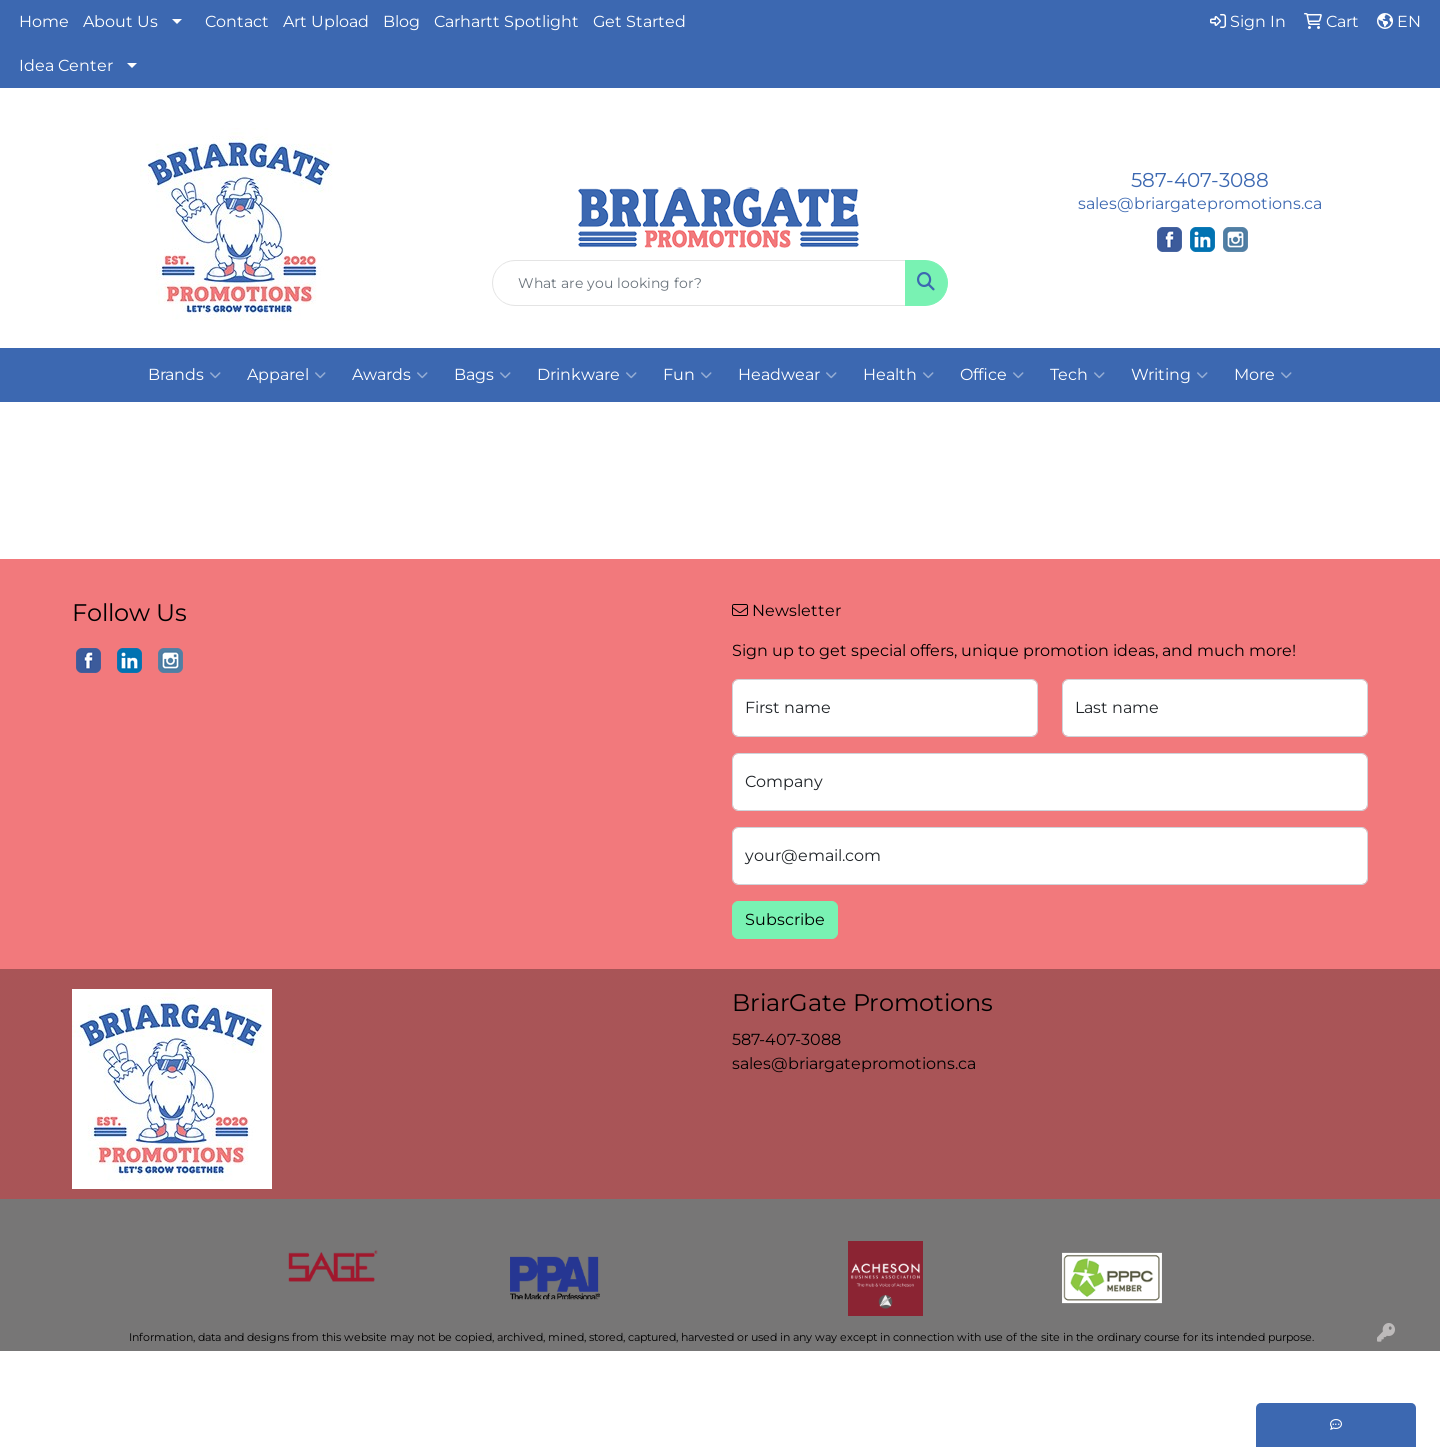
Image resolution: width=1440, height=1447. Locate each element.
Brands (184, 375)
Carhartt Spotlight (506, 21)
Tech (1077, 375)
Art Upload (326, 21)
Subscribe (785, 919)
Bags (482, 375)
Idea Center (66, 65)
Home (44, 21)
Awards (390, 375)
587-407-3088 (1200, 180)
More (1263, 375)
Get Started (639, 21)
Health (898, 375)
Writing (1169, 375)
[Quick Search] (699, 283)
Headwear (787, 375)
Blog (401, 21)
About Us (120, 21)
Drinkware (587, 375)
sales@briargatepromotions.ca (1200, 203)
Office (992, 375)
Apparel (286, 375)
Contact (237, 21)
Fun (687, 375)
